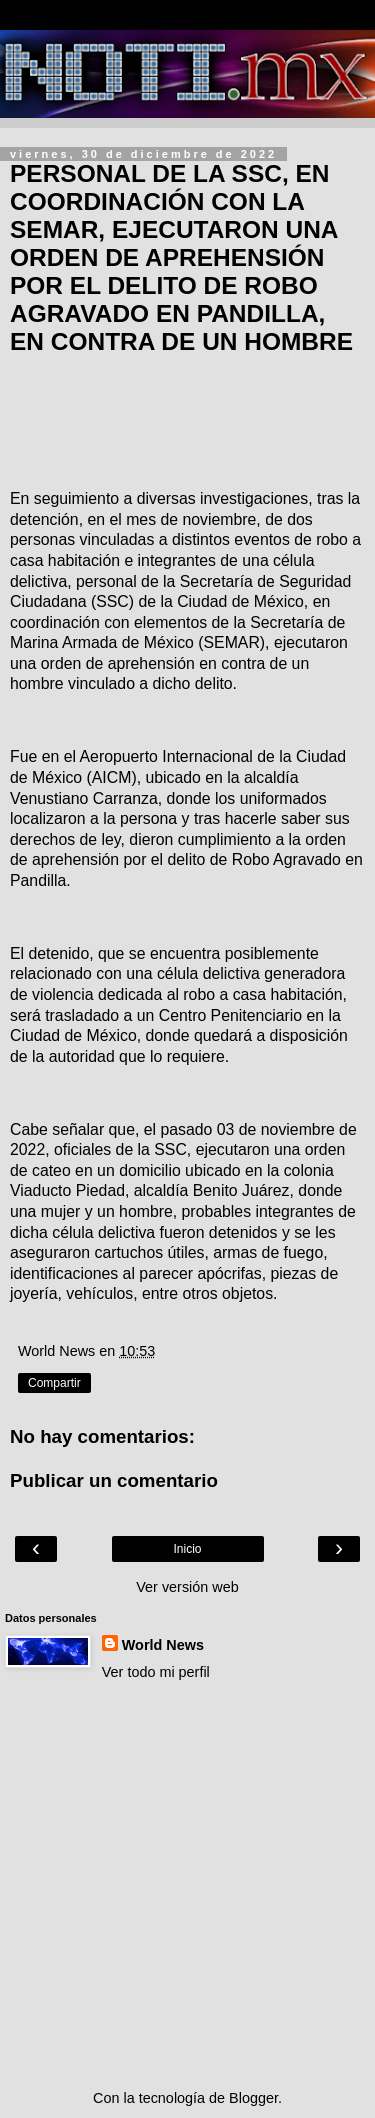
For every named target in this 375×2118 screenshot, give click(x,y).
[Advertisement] (187, 1885)
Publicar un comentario (114, 1480)
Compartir (54, 1383)
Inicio (187, 1549)
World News (163, 1645)
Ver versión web (187, 1587)
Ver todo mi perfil (156, 1672)
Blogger (253, 2098)
